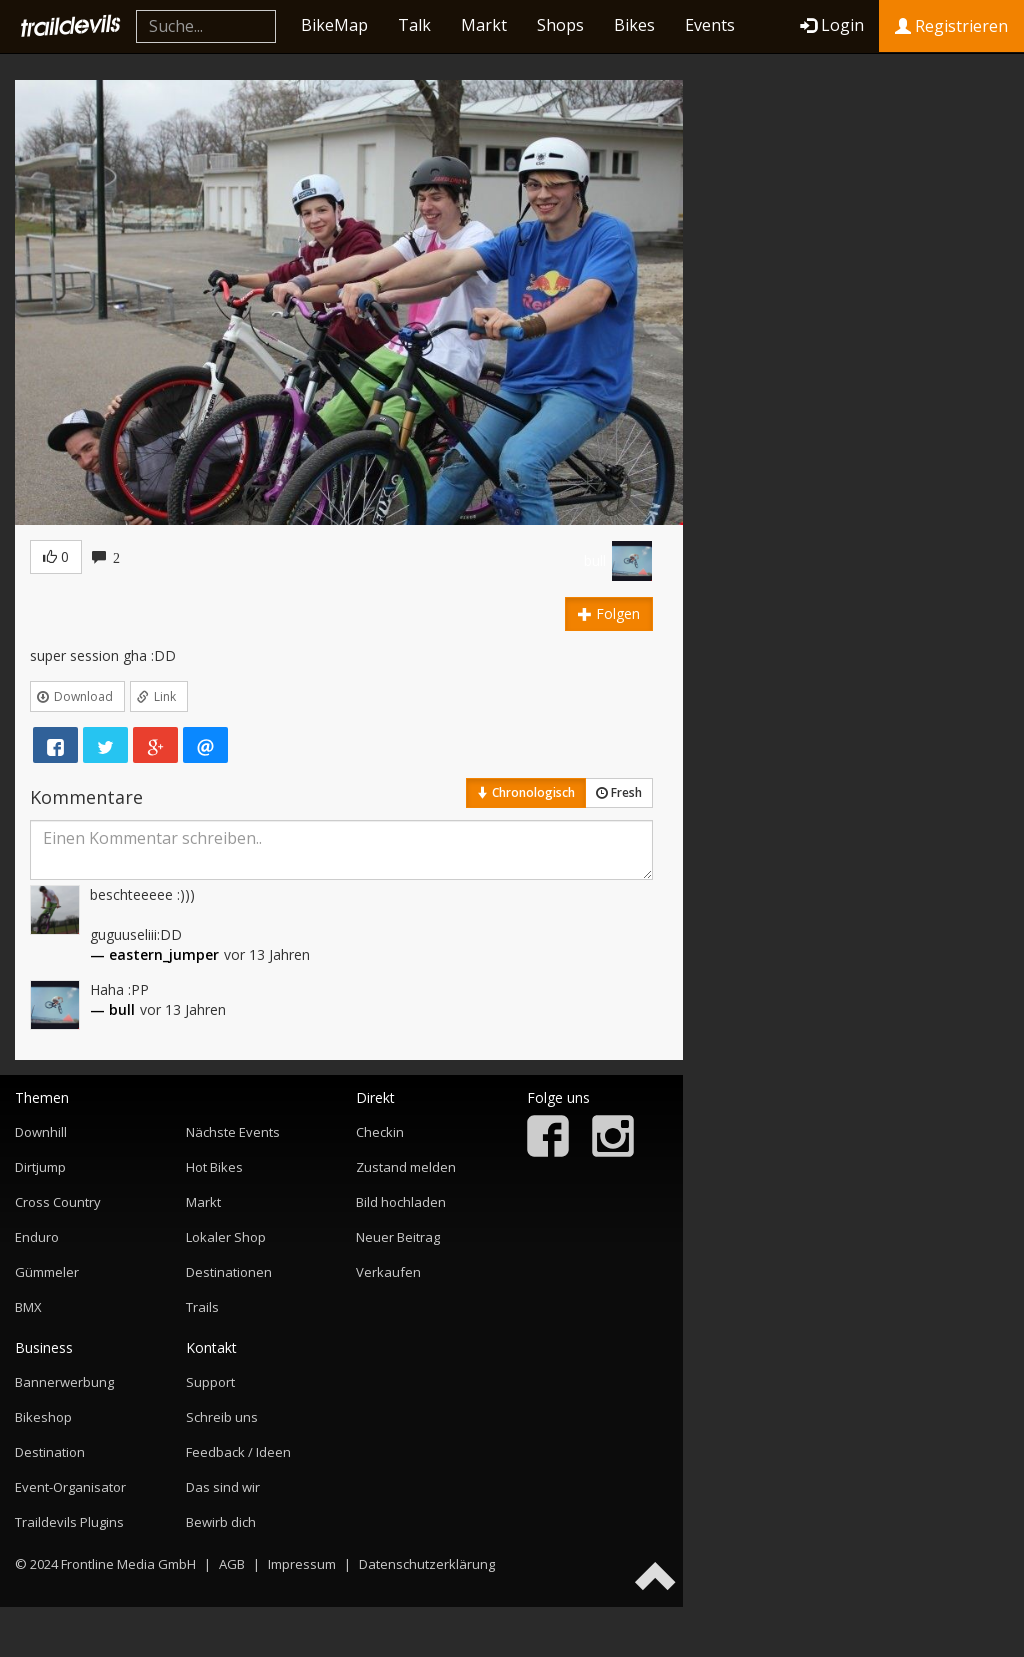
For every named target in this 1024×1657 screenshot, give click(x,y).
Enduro (37, 1237)
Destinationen (229, 1272)
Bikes (634, 25)
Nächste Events (233, 1132)
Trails (202, 1307)
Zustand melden (406, 1167)
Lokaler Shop (226, 1237)
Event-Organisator (70, 1487)
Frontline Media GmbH (128, 1564)
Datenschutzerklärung (427, 1564)
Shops (560, 25)
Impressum (302, 1564)
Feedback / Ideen (238, 1452)
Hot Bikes (214, 1167)
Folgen (609, 613)
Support (210, 1382)
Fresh (619, 792)
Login (832, 25)
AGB (232, 1564)
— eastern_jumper (154, 954)
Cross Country (58, 1202)
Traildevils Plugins (69, 1522)
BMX (28, 1307)
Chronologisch (526, 792)
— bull (112, 1009)
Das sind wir (223, 1487)
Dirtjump (40, 1167)
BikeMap (334, 25)
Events (710, 25)
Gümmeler (47, 1272)
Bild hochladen (401, 1202)
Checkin (380, 1132)
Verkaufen (388, 1272)
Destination (50, 1452)
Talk (414, 25)
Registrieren (951, 26)
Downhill (41, 1132)
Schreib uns (222, 1417)
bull (595, 560)
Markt (484, 25)
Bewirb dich (221, 1522)
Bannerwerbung (64, 1382)
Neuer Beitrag (398, 1237)
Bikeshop (43, 1417)
